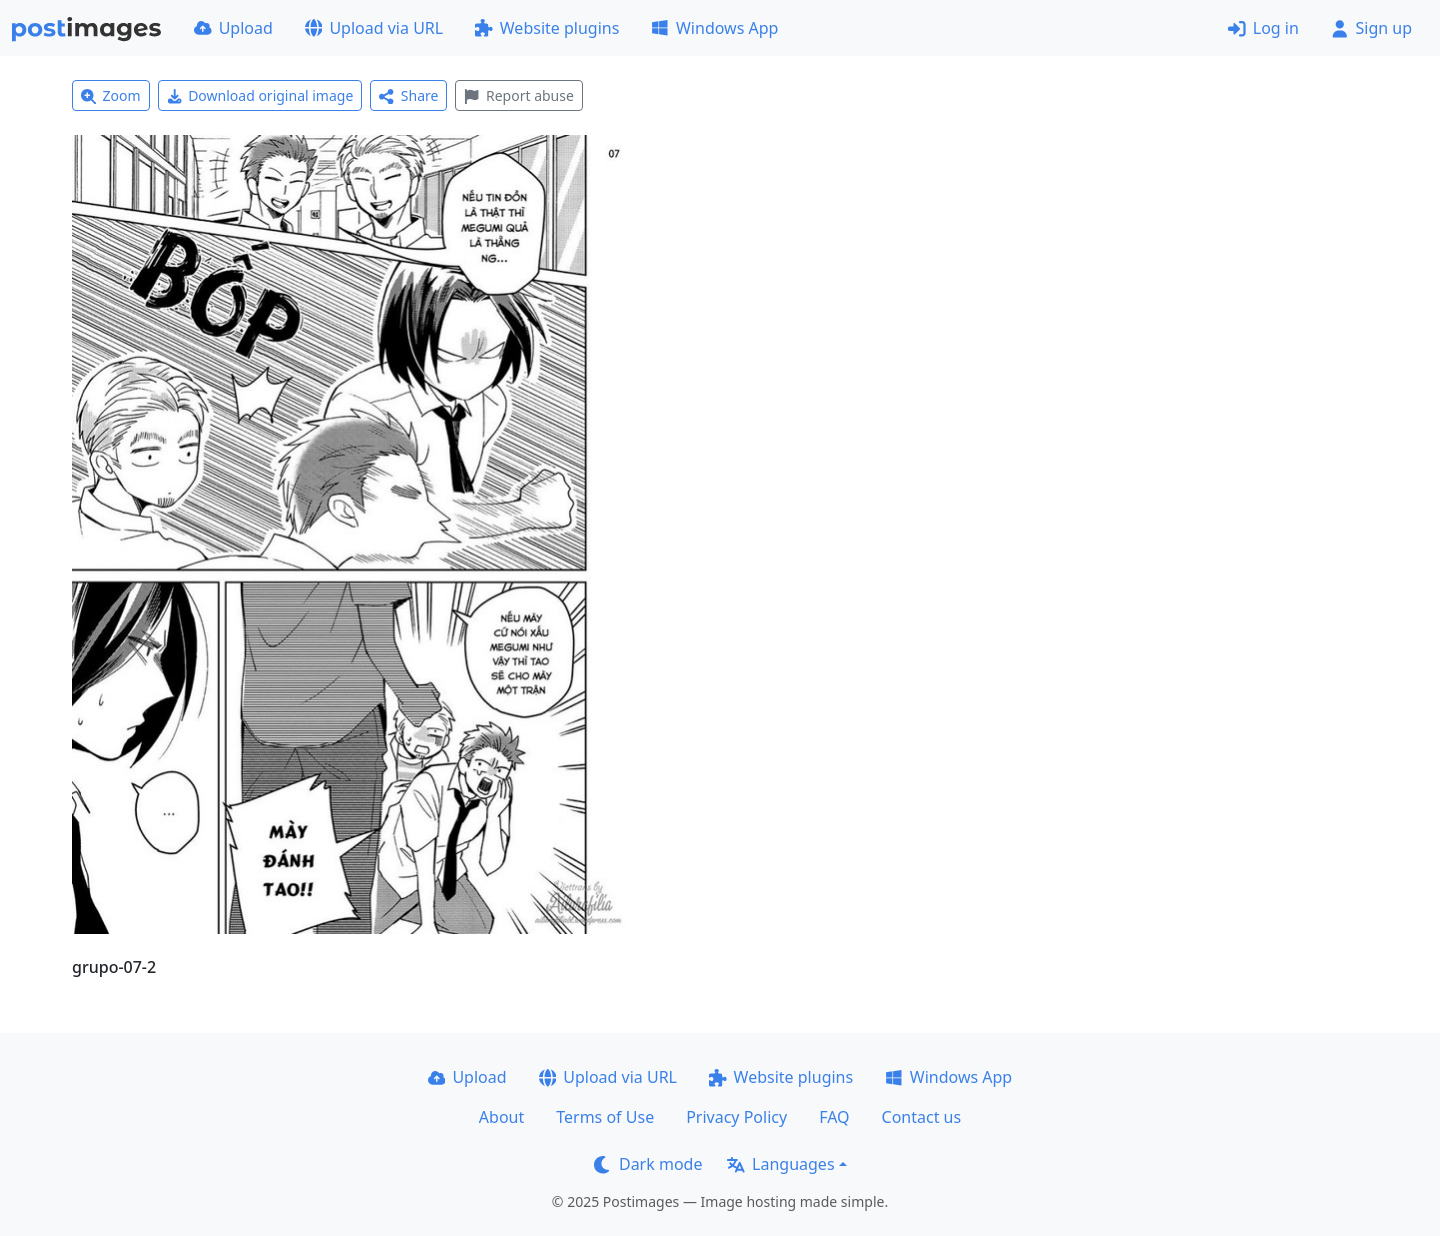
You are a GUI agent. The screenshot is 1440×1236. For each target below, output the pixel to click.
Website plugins (547, 28)
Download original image (260, 95)
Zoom (111, 95)
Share (408, 95)
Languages (780, 1164)
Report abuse (518, 95)
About (501, 1117)
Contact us (922, 1117)
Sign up (1371, 28)
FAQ (834, 1117)
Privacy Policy (736, 1117)
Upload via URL (374, 28)
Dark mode (648, 1164)
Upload (233, 28)
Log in (1263, 28)
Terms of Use (605, 1117)
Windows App (714, 28)
